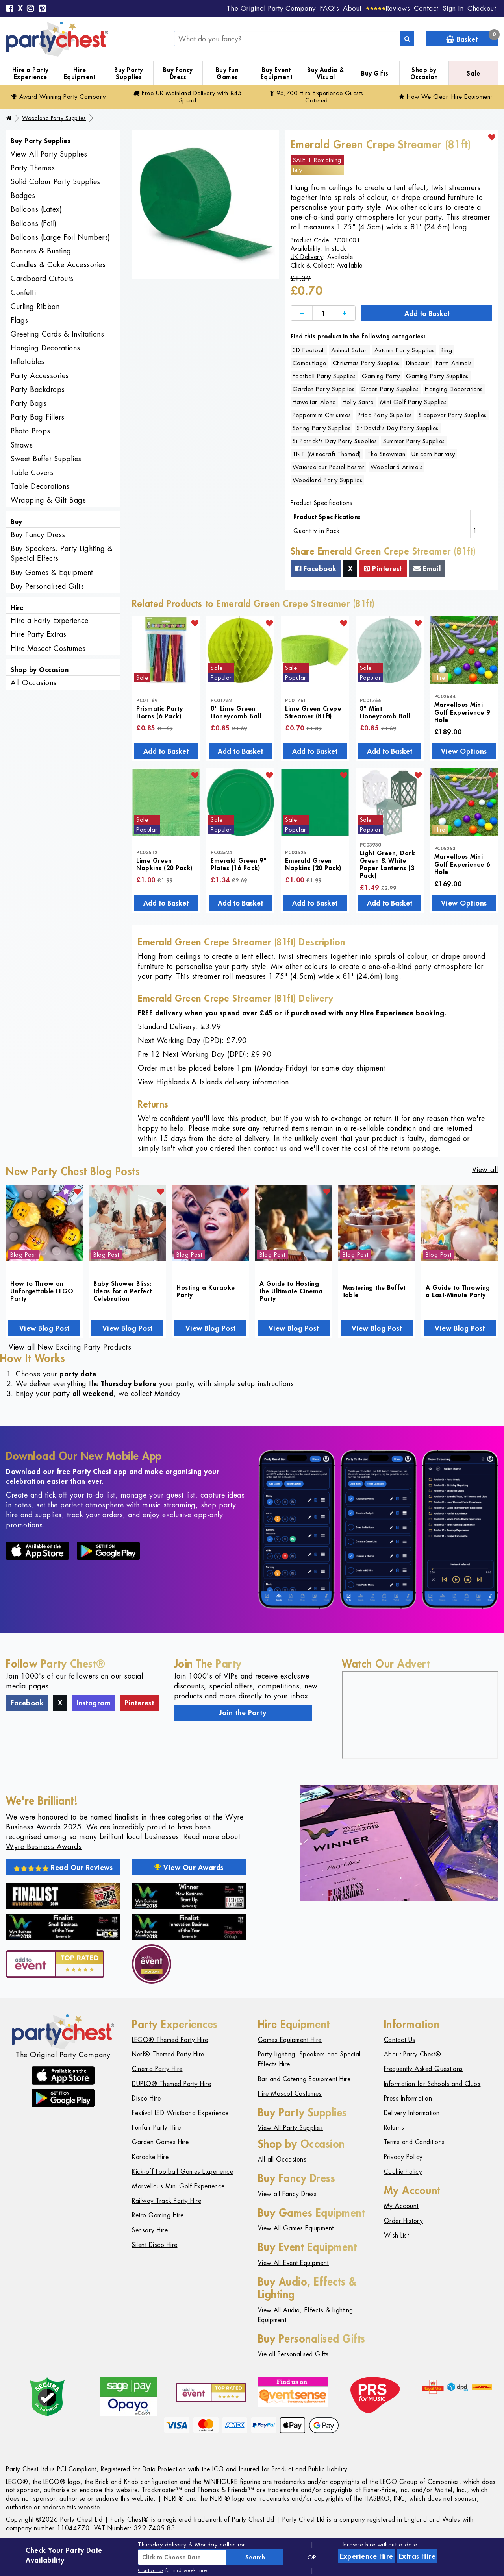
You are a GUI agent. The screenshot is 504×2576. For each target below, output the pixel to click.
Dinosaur (418, 363)
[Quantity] (323, 313)
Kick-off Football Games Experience (182, 2171)
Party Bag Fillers (38, 417)
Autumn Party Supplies (404, 350)
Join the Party (242, 1712)
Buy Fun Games (227, 73)
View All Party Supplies (49, 154)
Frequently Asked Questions (423, 2069)
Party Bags (28, 403)
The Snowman (386, 454)
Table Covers (32, 472)
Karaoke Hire (150, 2157)
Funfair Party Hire (156, 2127)
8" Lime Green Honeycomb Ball (236, 712)
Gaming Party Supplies (437, 376)
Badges (23, 195)
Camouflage (309, 363)
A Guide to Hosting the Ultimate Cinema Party (291, 1290)
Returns (394, 2127)
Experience (366, 2556)
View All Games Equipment (296, 2228)
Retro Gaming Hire (158, 2215)
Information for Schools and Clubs (432, 2084)
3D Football (309, 350)
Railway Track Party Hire (166, 2201)
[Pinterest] (42, 9)
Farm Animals (454, 363)
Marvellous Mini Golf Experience (178, 2186)
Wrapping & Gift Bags (48, 500)
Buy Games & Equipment (52, 572)
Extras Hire (417, 2556)
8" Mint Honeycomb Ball (385, 712)
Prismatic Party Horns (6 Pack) (159, 712)
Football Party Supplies (324, 376)
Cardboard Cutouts (42, 278)
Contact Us (399, 2040)
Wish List (396, 2235)
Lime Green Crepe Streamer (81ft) (313, 712)
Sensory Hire (150, 2230)
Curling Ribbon (35, 306)
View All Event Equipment (293, 2263)
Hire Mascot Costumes (48, 648)
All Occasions (34, 682)
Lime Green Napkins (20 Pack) (164, 864)
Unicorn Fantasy (433, 454)
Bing (446, 350)
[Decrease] (302, 313)
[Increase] (345, 313)
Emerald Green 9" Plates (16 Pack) (239, 864)
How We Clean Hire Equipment (445, 96)
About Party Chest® (412, 2054)
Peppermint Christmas (322, 415)
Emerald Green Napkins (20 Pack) (313, 864)
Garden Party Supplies (324, 389)
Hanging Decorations (45, 347)
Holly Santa (358, 402)
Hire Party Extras (39, 634)
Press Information (408, 2098)
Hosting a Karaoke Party (205, 1291)
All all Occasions (282, 2159)
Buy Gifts (375, 73)
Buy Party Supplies (128, 73)
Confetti (23, 292)
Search (255, 2557)
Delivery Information (412, 2113)
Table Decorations (40, 486)
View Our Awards (189, 1867)
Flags (19, 320)
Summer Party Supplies (414, 441)
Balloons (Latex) (36, 209)
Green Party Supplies (390, 389)
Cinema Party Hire (157, 2069)
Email (427, 568)
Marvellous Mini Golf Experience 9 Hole (462, 711)
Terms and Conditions (414, 2142)
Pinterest (383, 568)
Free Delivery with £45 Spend (187, 96)
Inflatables (27, 361)
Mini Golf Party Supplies (413, 402)
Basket (472, 37)
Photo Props (30, 430)
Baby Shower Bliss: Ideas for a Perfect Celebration (122, 1290)
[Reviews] (388, 8)
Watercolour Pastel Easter (329, 467)
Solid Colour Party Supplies (55, 181)
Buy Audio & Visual (325, 73)
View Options (464, 751)
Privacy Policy (403, 2157)
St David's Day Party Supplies (398, 428)
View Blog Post (44, 1328)
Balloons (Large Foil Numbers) (60, 237)
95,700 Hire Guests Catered (316, 96)
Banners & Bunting (41, 250)
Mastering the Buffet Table (374, 1291)
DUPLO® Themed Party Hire (171, 2084)
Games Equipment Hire (290, 2040)
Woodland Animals (396, 467)
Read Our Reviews (63, 1867)
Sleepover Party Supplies (453, 415)
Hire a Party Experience (30, 73)
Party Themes (33, 167)
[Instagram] (31, 9)
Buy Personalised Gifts (47, 586)
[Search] (407, 38)
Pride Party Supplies (385, 415)
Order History (403, 2221)
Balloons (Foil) (34, 223)
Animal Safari (349, 350)
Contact (426, 8)
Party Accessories (40, 375)
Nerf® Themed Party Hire (168, 2054)
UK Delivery (307, 257)
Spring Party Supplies (322, 428)
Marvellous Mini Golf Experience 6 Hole (462, 863)
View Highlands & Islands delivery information (213, 1081)
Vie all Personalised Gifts (293, 2354)
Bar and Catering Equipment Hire (304, 2079)
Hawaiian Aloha (314, 402)
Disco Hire (146, 2098)
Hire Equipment (80, 73)
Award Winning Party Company (58, 96)
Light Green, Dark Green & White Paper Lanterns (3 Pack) (387, 864)
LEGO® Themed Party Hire (170, 2040)
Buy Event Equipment (277, 73)
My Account (401, 2206)
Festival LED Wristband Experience (180, 2113)
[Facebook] (10, 9)
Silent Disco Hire (155, 2245)
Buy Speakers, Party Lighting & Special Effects (62, 553)
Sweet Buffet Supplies (46, 458)
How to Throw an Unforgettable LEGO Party (41, 1290)
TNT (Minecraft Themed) (327, 454)
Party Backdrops (38, 389)
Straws (22, 444)
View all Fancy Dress (287, 2194)
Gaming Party (381, 376)
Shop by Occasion (424, 73)
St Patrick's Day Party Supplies (335, 441)
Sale (473, 73)
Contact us (150, 2570)
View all (485, 1169)
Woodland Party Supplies (54, 118)
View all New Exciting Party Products (70, 1347)
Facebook (316, 568)
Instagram (93, 1702)
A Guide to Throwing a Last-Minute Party (458, 1291)
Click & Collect (312, 265)
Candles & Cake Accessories (58, 264)
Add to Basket (427, 313)
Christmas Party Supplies (366, 363)
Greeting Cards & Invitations (57, 333)
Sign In (453, 8)
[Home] (9, 118)
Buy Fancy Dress (178, 73)
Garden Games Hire (160, 2142)
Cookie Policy (403, 2171)
